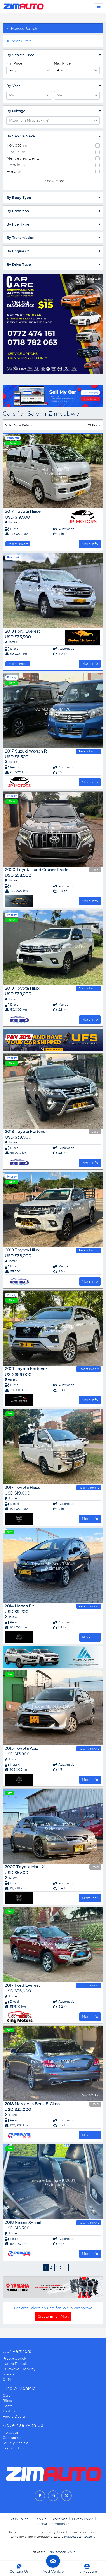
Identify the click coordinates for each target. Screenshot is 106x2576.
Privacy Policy (83, 2519)
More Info (90, 544)
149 (58, 2267)
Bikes (7, 2401)
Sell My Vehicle (15, 2443)
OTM (7, 2379)
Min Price (14, 63)
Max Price (62, 63)
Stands (8, 2374)
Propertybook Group (60, 2552)
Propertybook (14, 2358)
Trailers (9, 2411)
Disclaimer (60, 2519)
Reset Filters (19, 41)
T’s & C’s (40, 2519)
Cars (6, 2395)
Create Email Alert (53, 2316)
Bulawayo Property (19, 2369)
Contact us (12, 2438)
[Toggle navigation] (98, 6)
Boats (7, 2406)
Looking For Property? (52, 2523)
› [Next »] (66, 2267)
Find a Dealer (14, 2416)
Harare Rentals (15, 2364)
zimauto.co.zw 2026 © (79, 2536)
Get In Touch (19, 2519)
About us (11, 2432)
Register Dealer (16, 2448)
